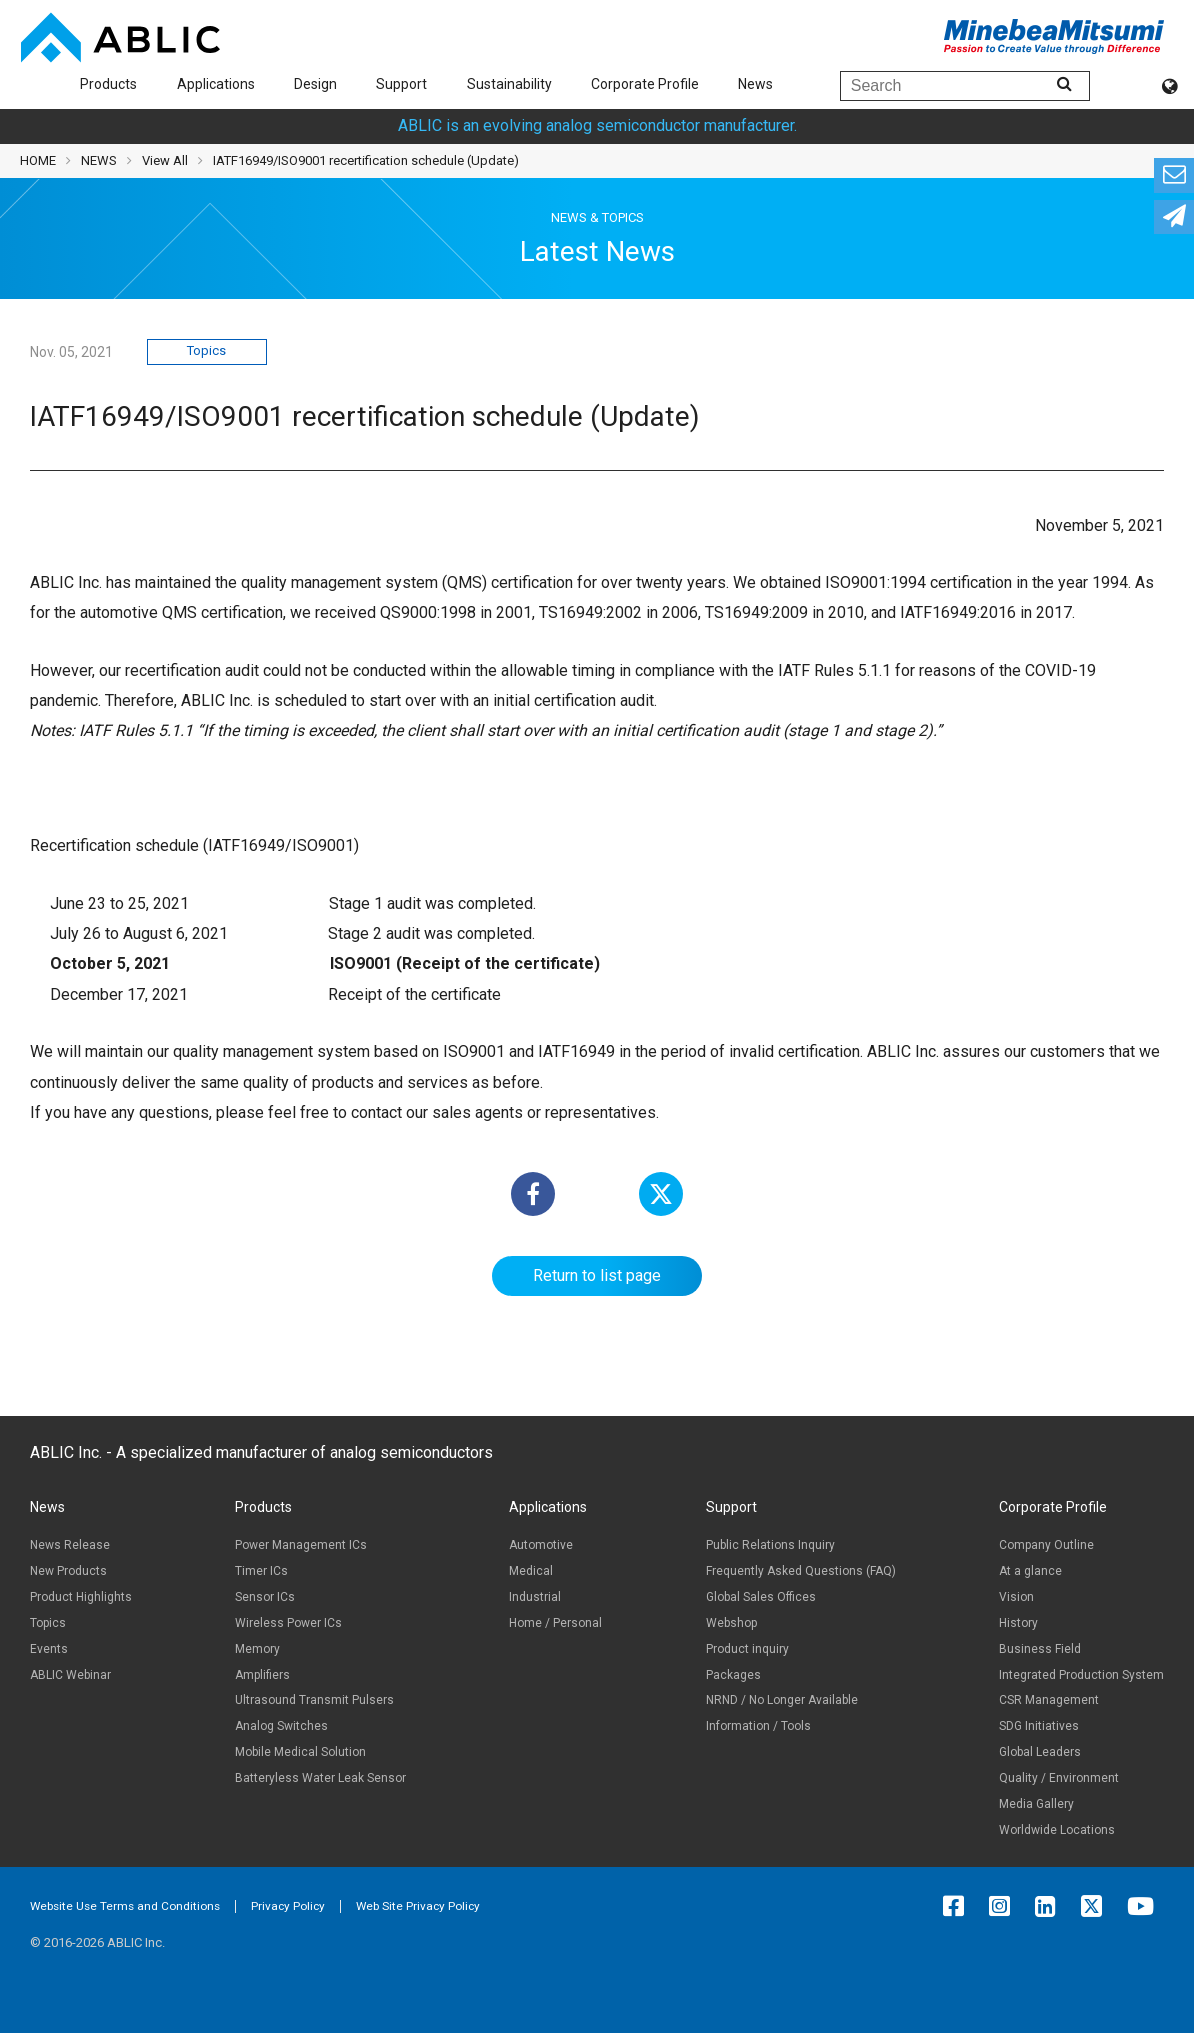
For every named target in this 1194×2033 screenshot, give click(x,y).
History (1018, 1623)
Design (315, 84)
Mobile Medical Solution (300, 1752)
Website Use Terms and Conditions (125, 1906)
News (755, 84)
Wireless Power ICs (288, 1623)
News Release (70, 1545)
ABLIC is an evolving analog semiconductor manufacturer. (597, 125)
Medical (531, 1571)
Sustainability (509, 84)
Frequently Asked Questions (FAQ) (801, 1571)
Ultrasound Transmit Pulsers (314, 1700)
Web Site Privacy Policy (418, 1906)
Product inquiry (747, 1649)
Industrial (535, 1597)
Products (108, 84)
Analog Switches (281, 1726)
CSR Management (1049, 1700)
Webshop (731, 1623)
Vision (1016, 1597)
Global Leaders (1040, 1752)
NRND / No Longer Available (782, 1700)
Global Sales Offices (761, 1597)
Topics (206, 350)
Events (49, 1649)
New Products (68, 1571)
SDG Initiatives (1039, 1726)
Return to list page (597, 1275)
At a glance (1030, 1571)
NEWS (99, 160)
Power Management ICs (301, 1545)
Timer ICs (261, 1571)
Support (401, 84)
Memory (257, 1649)
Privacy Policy (288, 1906)
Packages (733, 1675)
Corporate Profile (645, 84)
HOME (38, 160)
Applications (216, 84)
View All (165, 160)
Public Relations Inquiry (770, 1545)
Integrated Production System (1081, 1675)
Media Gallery (1036, 1804)
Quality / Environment (1059, 1778)
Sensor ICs (265, 1597)
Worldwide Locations (1057, 1830)
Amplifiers (262, 1675)
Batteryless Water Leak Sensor (320, 1778)
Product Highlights (81, 1597)
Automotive (541, 1545)
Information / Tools (758, 1726)
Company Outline (1046, 1545)
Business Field (1040, 1649)
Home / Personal (555, 1623)
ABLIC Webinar (70, 1675)
